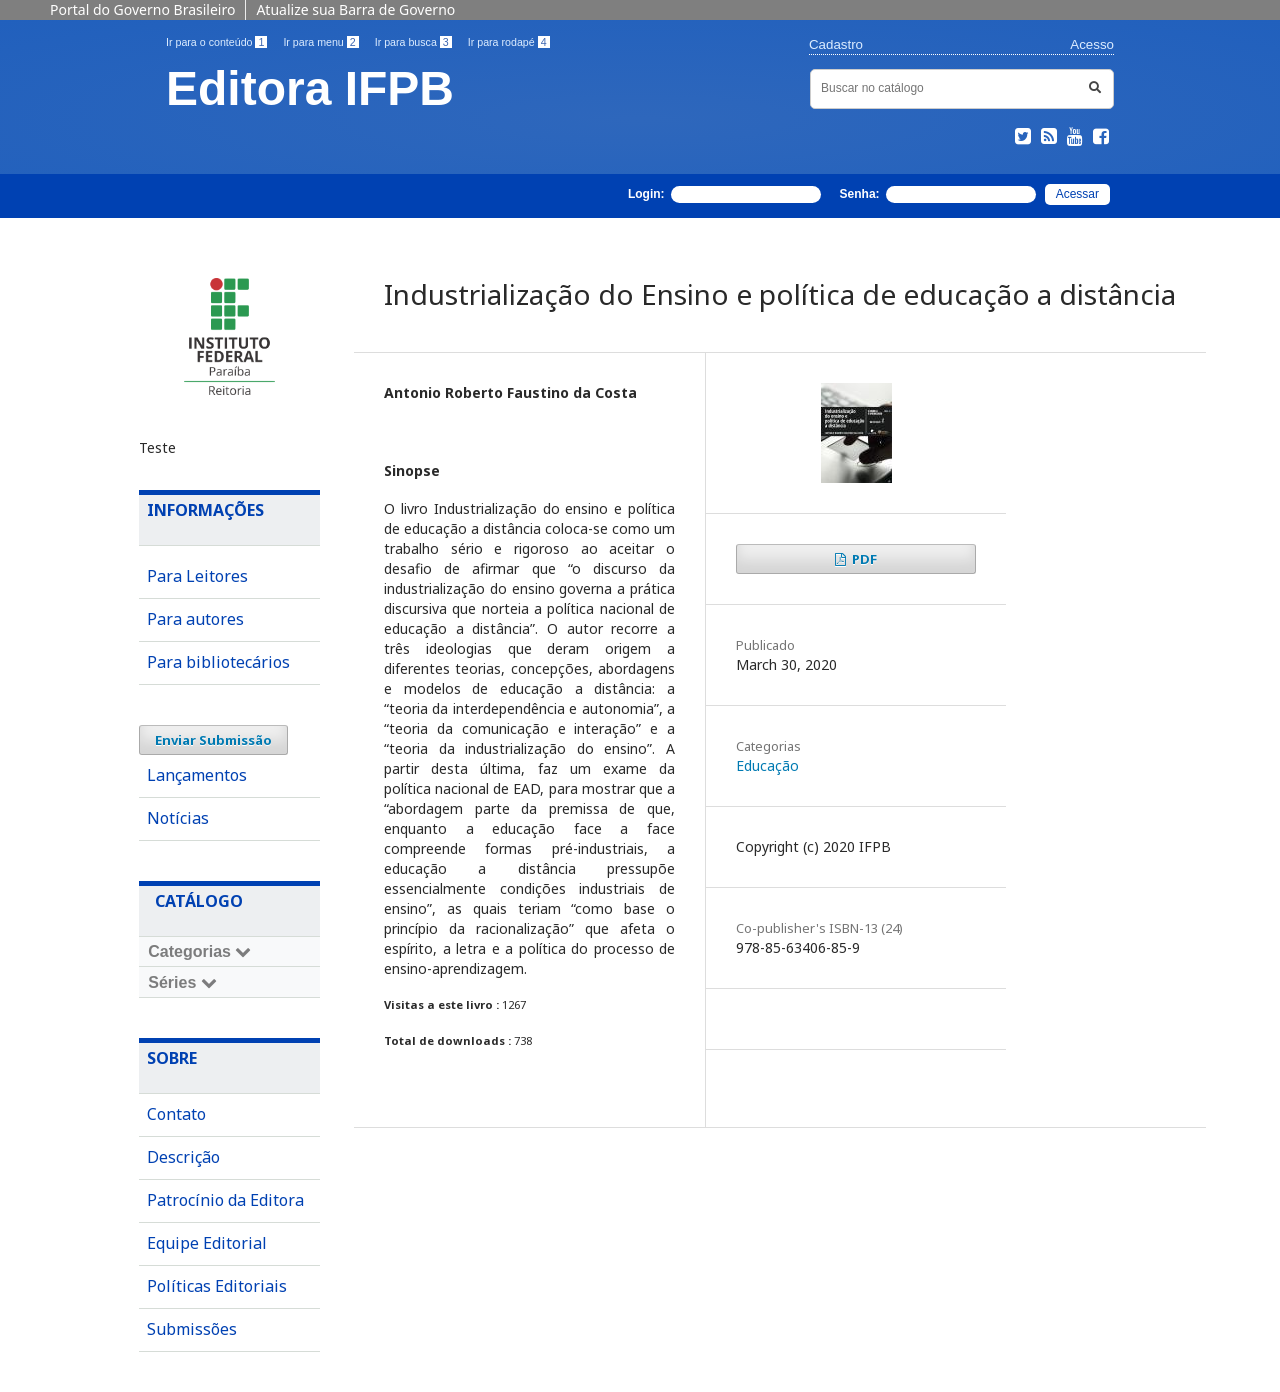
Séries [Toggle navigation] (182, 982)
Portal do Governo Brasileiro (142, 9)
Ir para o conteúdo (216, 42)
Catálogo (199, 901)
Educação (767, 765)
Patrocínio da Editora (225, 1200)
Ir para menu (320, 42)
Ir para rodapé (509, 42)
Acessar (1077, 194)
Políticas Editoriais (217, 1286)
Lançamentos (197, 775)
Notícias (178, 818)
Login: (724, 194)
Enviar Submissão (213, 740)
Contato (176, 1114)
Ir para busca (413, 42)
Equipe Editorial (207, 1243)
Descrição (183, 1157)
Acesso (1092, 44)
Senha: (938, 194)
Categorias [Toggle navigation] (199, 951)
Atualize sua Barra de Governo (355, 9)
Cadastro (836, 44)
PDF (863, 559)
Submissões (192, 1329)
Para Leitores (197, 576)
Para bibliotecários (218, 662)
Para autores (195, 619)
